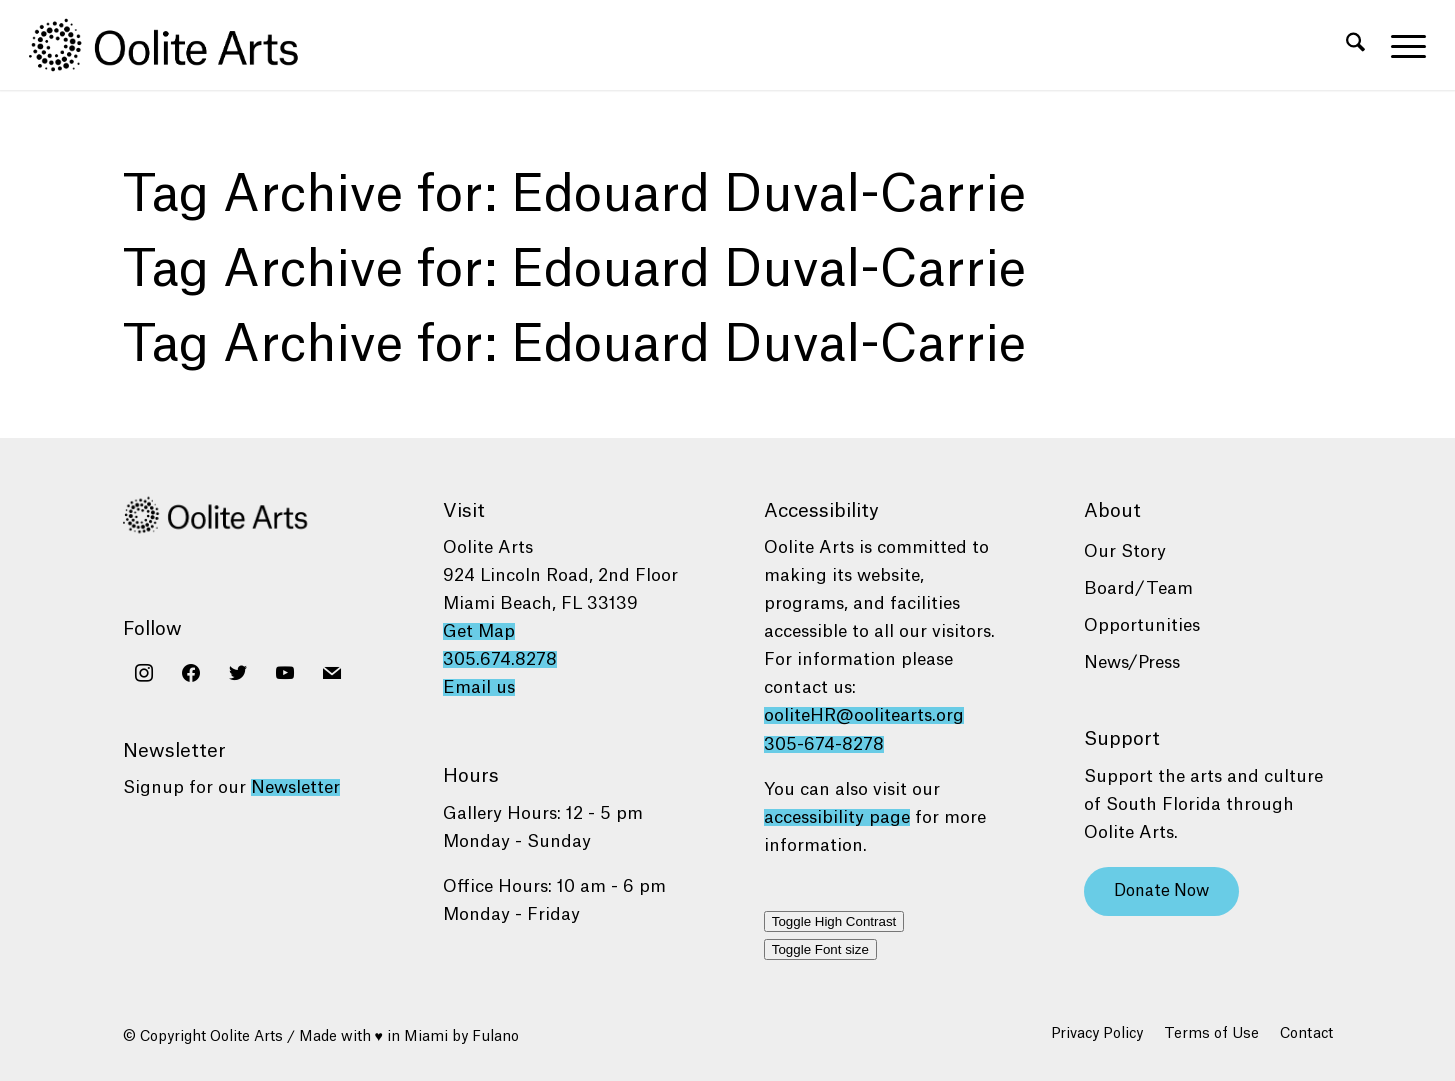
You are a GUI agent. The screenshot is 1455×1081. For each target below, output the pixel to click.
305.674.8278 (500, 659)
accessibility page (837, 817)
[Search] (1355, 45)
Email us (479, 687)
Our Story (1125, 551)
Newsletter (295, 787)
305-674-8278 (824, 744)
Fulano (495, 1037)
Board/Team (1138, 588)
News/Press (1132, 662)
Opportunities (1142, 625)
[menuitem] (1355, 45)
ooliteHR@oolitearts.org (864, 715)
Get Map (479, 631)
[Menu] (1402, 45)
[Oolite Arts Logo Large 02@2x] (175, 45)
